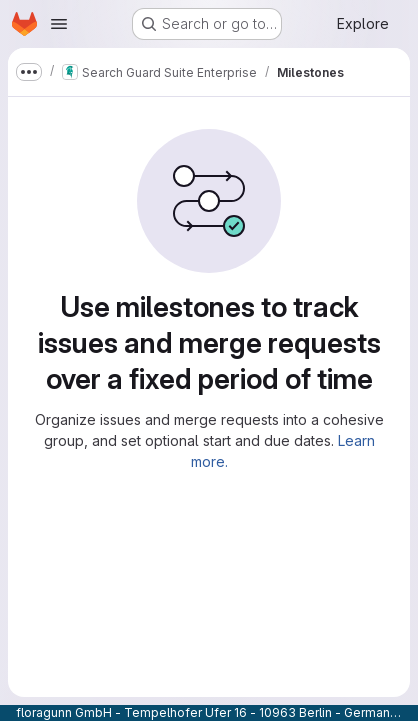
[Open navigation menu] (59, 24)
